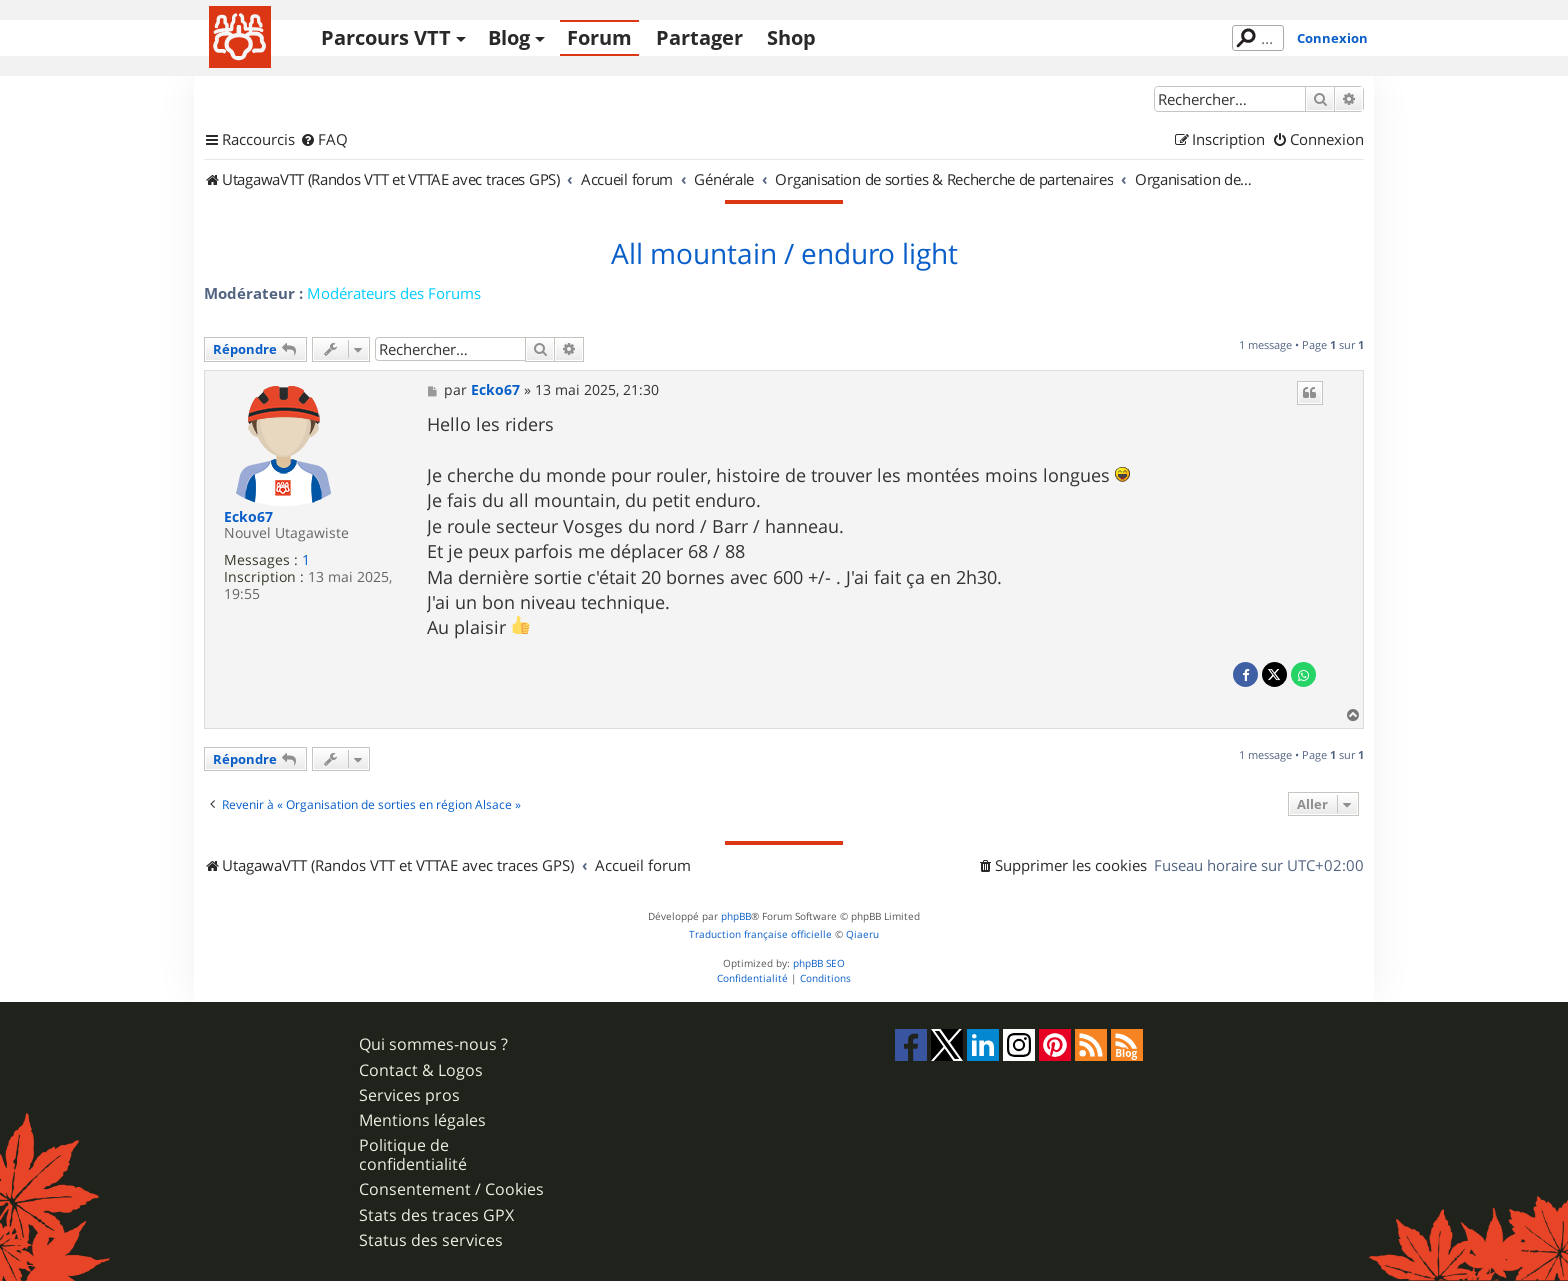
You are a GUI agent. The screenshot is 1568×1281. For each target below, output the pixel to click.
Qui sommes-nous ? (433, 1044)
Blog (509, 37)
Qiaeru (862, 934)
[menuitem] (324, 140)
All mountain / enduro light (784, 254)
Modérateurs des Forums (394, 293)
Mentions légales (422, 1120)
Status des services (431, 1240)
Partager (699, 37)
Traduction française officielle (760, 934)
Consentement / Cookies (451, 1189)
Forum (599, 37)
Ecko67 (248, 517)
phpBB (736, 916)
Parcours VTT (386, 37)
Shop (791, 37)
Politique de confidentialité (413, 1155)
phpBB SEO (819, 963)
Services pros (409, 1095)
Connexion (1332, 38)
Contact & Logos (421, 1070)
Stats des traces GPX (436, 1215)
